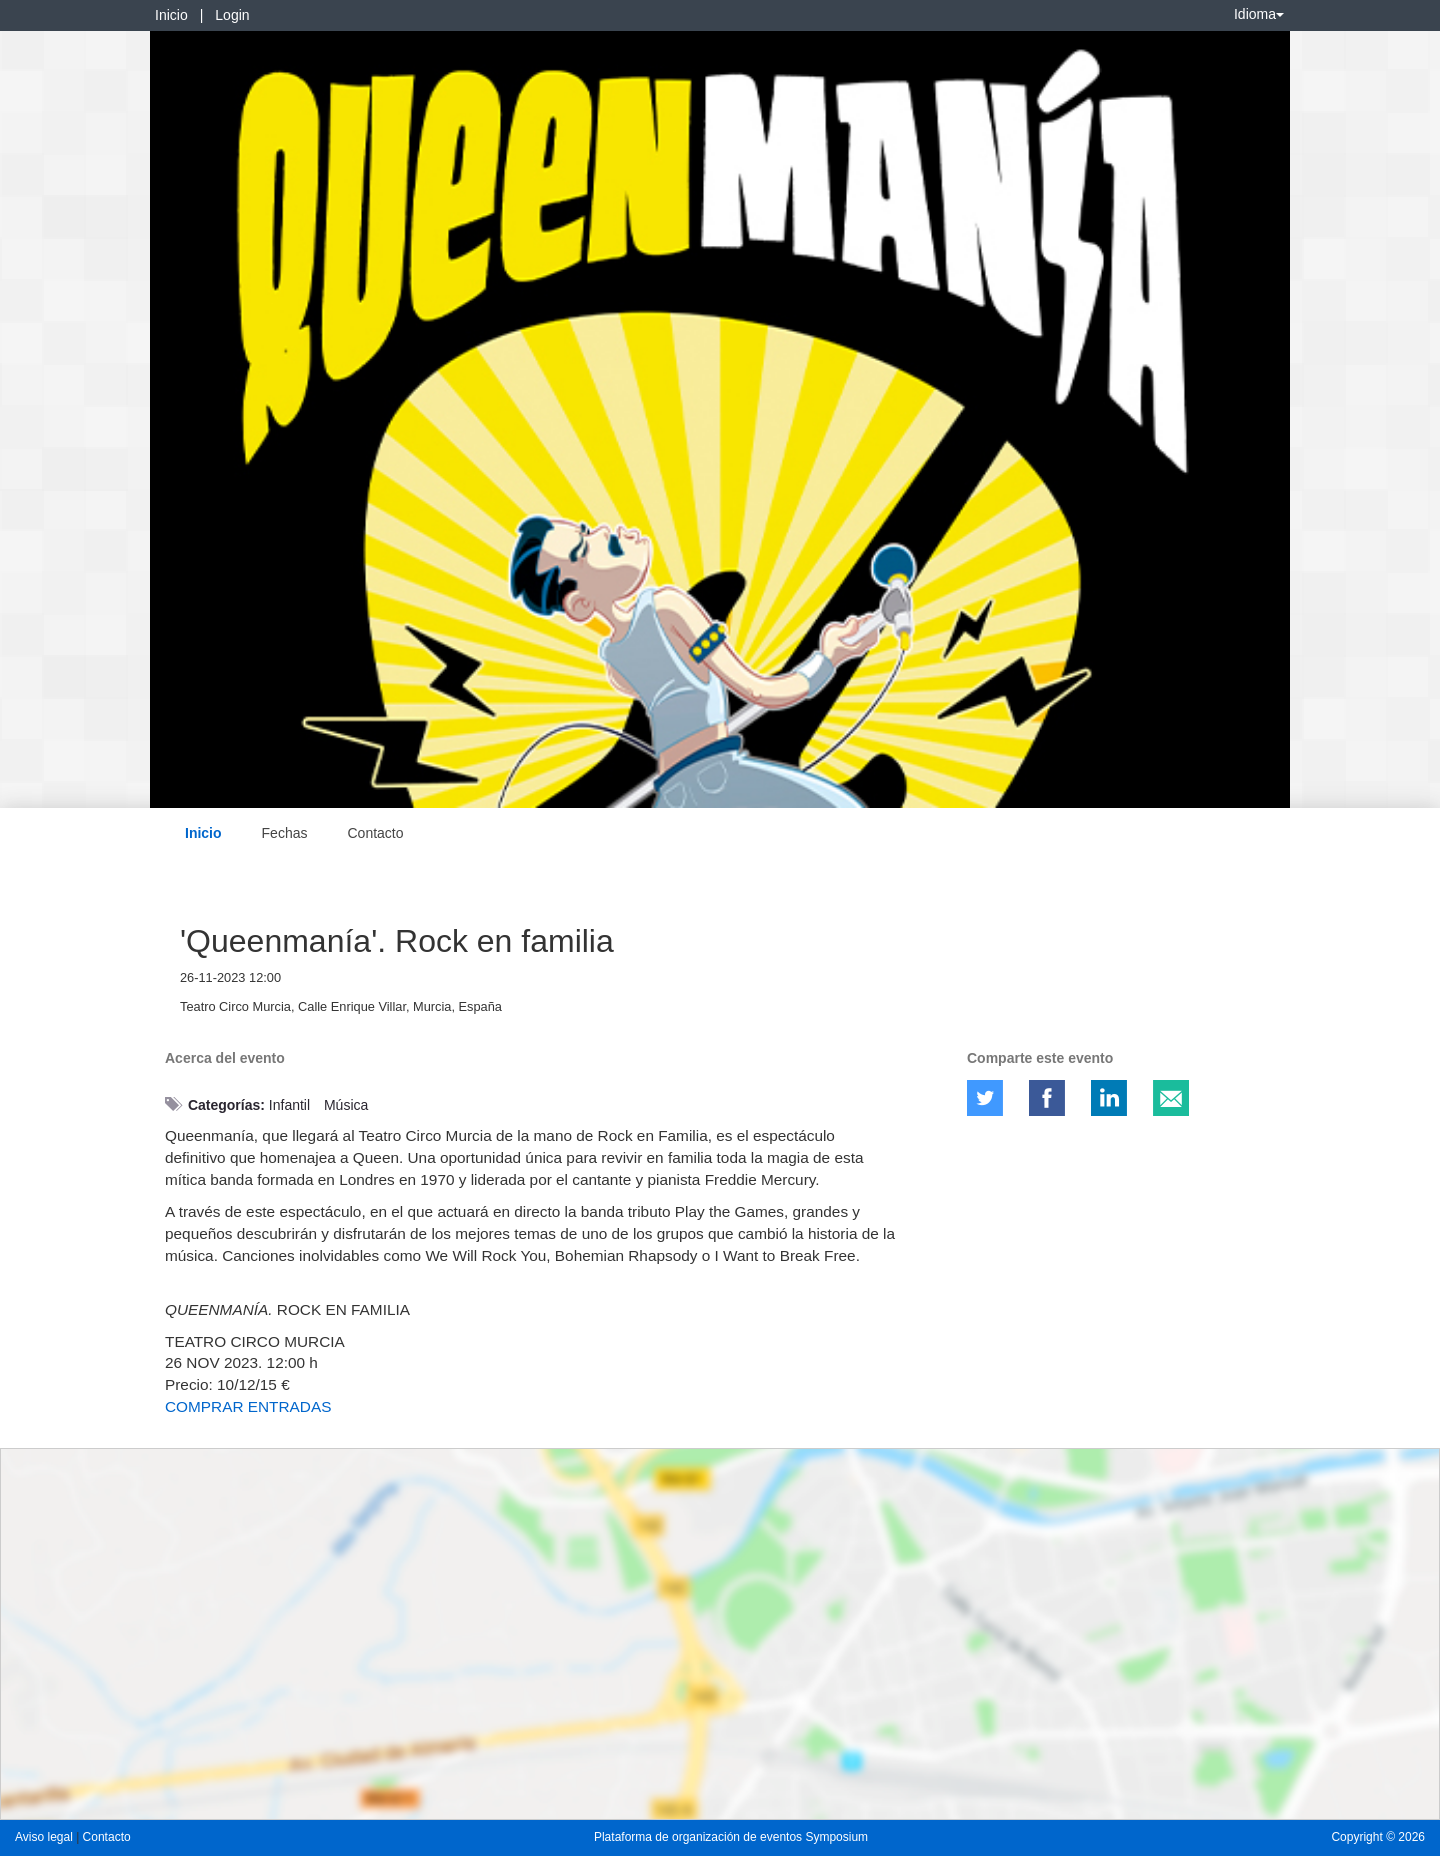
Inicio (171, 15)
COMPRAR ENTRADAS (250, 1406)
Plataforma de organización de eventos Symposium (731, 1837)
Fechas (285, 833)
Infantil (289, 1105)
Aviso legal (45, 1837)
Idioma (1259, 14)
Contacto (375, 833)
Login (232, 15)
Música (346, 1105)
